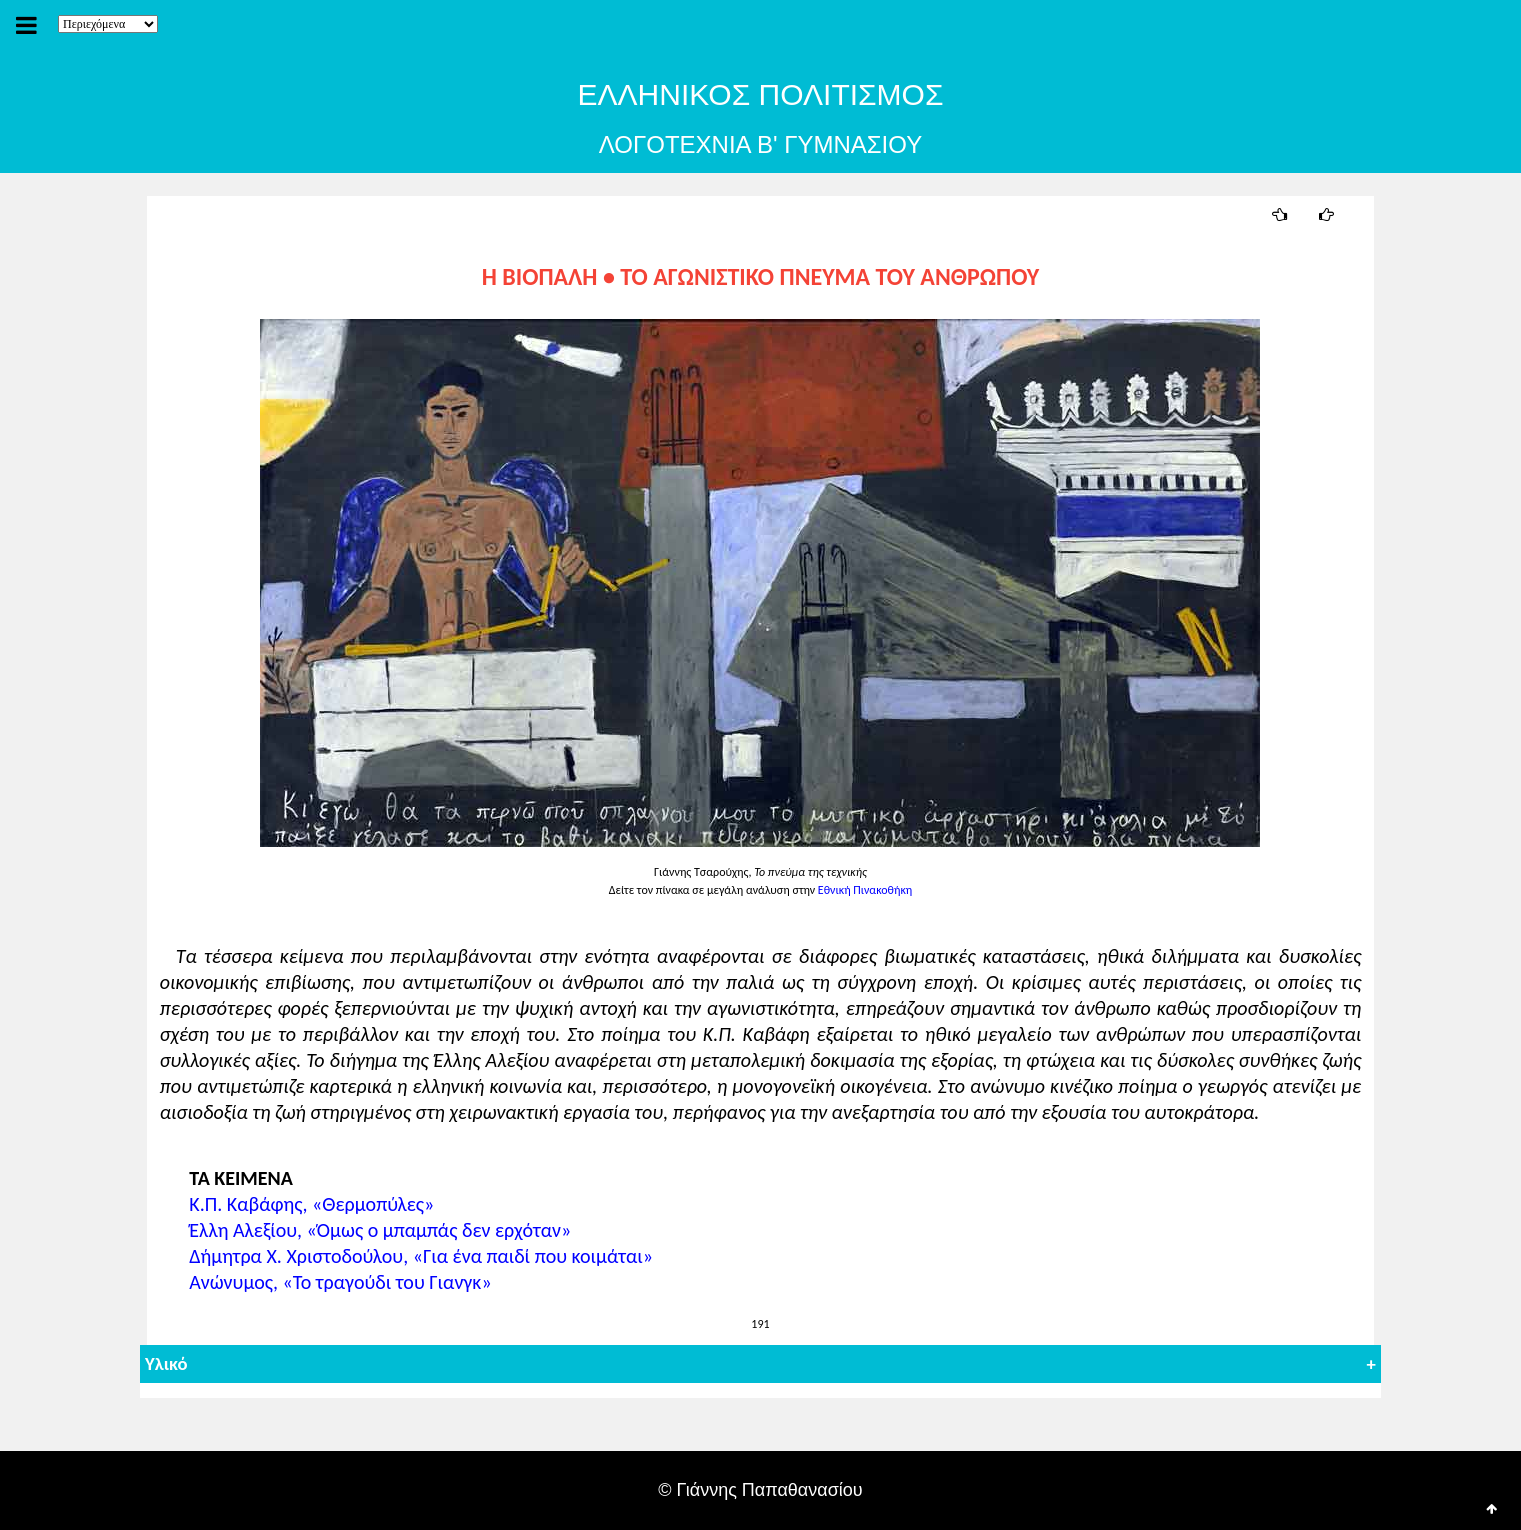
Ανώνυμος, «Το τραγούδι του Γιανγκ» (334, 1282)
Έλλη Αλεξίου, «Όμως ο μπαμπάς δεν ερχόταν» (374, 1230)
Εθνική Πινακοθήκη (865, 890)
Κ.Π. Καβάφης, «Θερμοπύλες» (305, 1204)
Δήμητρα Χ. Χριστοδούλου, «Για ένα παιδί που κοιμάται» (414, 1256)
